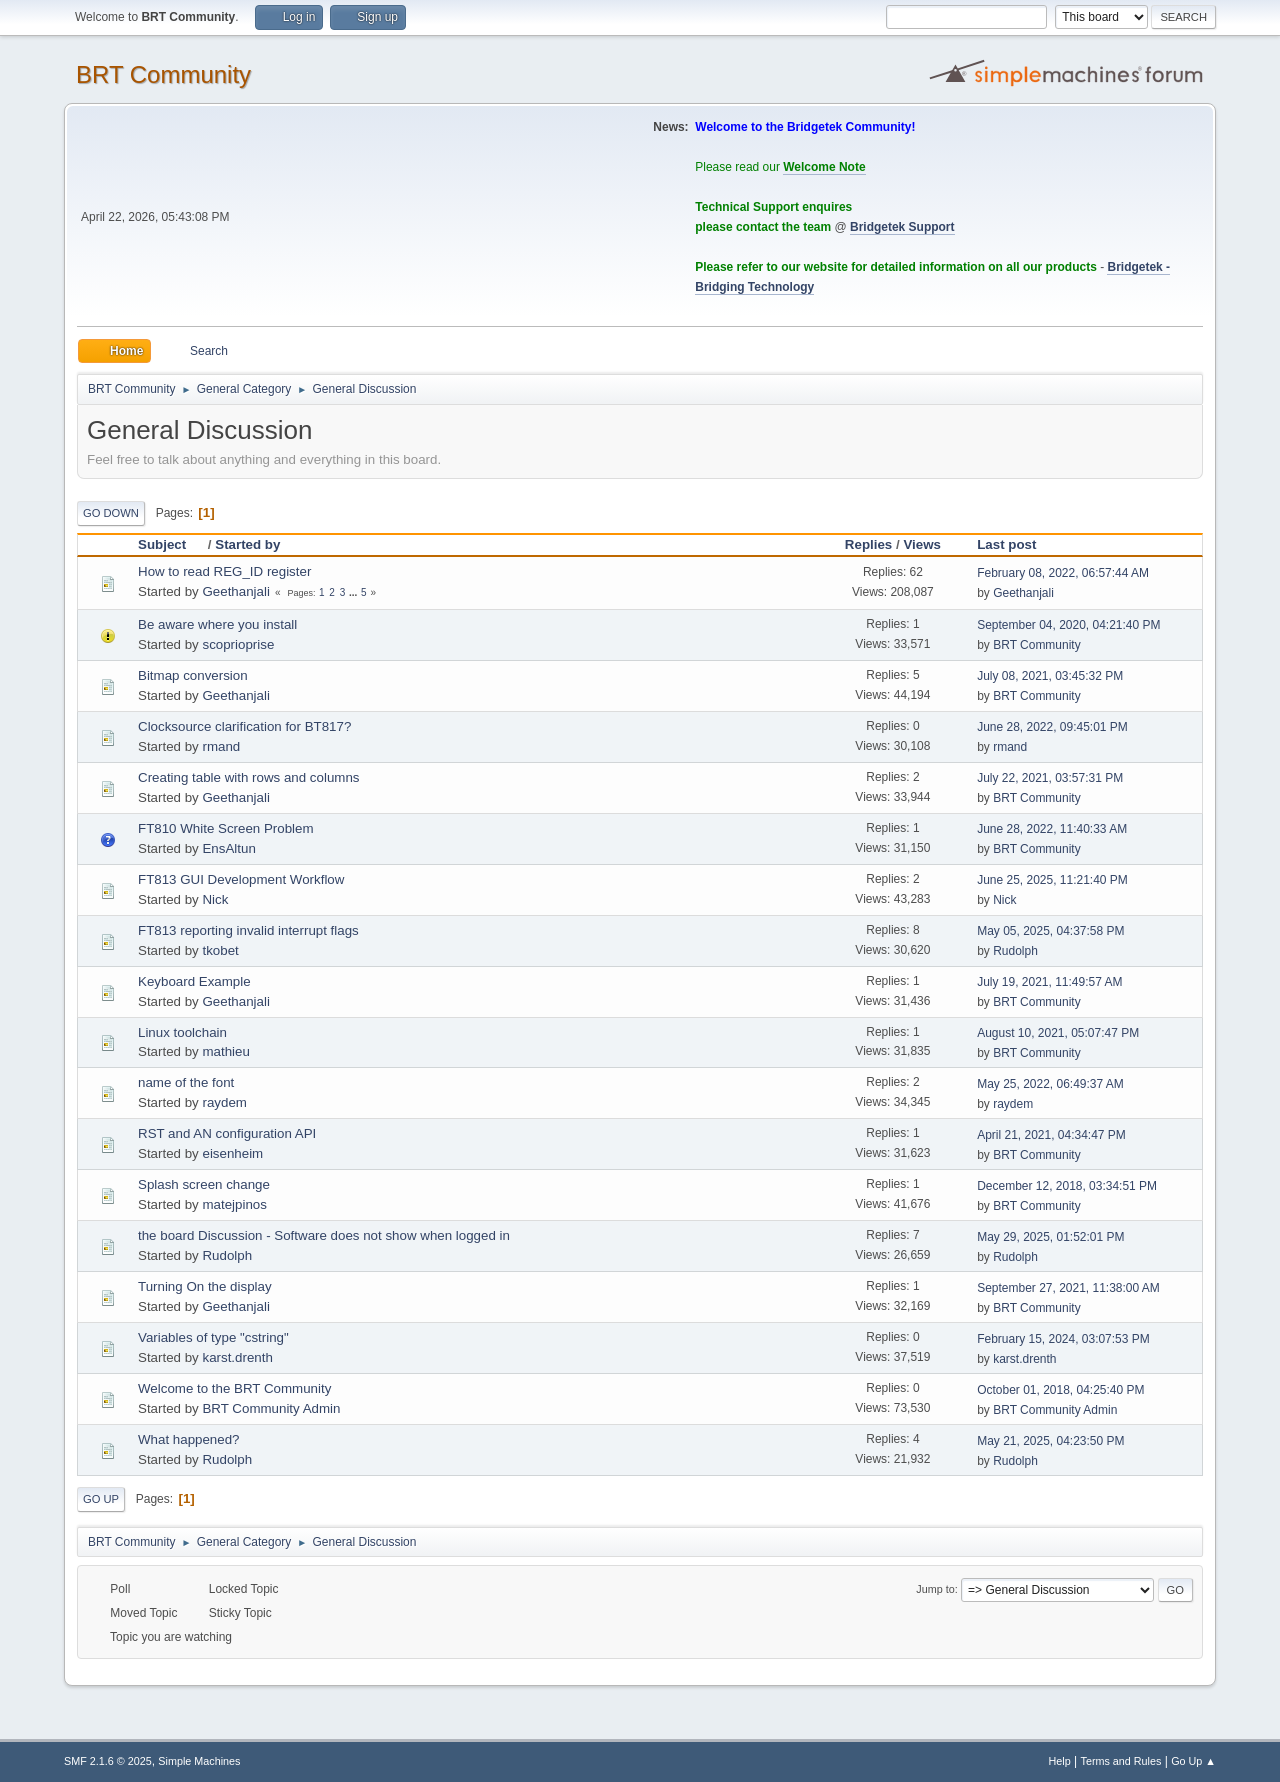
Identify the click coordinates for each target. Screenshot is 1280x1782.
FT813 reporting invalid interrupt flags (248, 930)
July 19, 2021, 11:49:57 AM (1049, 982)
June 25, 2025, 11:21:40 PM (1052, 880)
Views (922, 544)
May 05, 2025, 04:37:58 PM (1050, 931)
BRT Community (163, 74)
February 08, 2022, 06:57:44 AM (1063, 573)
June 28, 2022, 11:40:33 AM (1052, 829)
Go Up (101, 1499)
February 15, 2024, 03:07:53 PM (1063, 1339)
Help (1060, 1761)
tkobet (220, 950)
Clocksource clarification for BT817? (244, 726)
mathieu (225, 1051)
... (354, 592)
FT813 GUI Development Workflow (241, 879)
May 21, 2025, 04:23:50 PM (1050, 1441)
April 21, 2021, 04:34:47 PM (1051, 1135)
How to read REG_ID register (224, 571)
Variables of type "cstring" (213, 1337)
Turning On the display (205, 1286)
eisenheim (232, 1153)
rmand (221, 746)
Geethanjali (235, 591)
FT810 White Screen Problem (226, 828)
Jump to (935, 1589)
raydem (224, 1102)
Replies (868, 544)
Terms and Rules (1121, 1761)
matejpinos (234, 1204)
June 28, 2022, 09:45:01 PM (1052, 727)
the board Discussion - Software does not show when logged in (324, 1235)
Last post (1006, 544)
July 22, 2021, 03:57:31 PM (1050, 778)
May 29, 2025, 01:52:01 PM (1050, 1237)
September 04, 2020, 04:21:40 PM (1068, 625)
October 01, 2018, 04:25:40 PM (1060, 1390)
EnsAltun (228, 848)
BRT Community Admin (271, 1408)
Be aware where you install (217, 624)
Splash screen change (204, 1184)
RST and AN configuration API (227, 1133)
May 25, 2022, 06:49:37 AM (1050, 1084)
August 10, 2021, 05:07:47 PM (1058, 1033)
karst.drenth (237, 1357)
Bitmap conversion (193, 675)
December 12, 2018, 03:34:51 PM (1067, 1186)
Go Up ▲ (1193, 1761)
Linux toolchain (182, 1032)
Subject (171, 544)
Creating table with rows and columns (249, 777)
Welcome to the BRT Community (234, 1388)
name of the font (186, 1082)
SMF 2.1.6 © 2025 (108, 1761)
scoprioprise (238, 644)
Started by (247, 544)
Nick (215, 899)
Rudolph (1015, 951)
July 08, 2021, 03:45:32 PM (1050, 676)
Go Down (111, 513)
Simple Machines (199, 1761)
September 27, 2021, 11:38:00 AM (1068, 1288)
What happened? (189, 1439)
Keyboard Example (194, 981)
